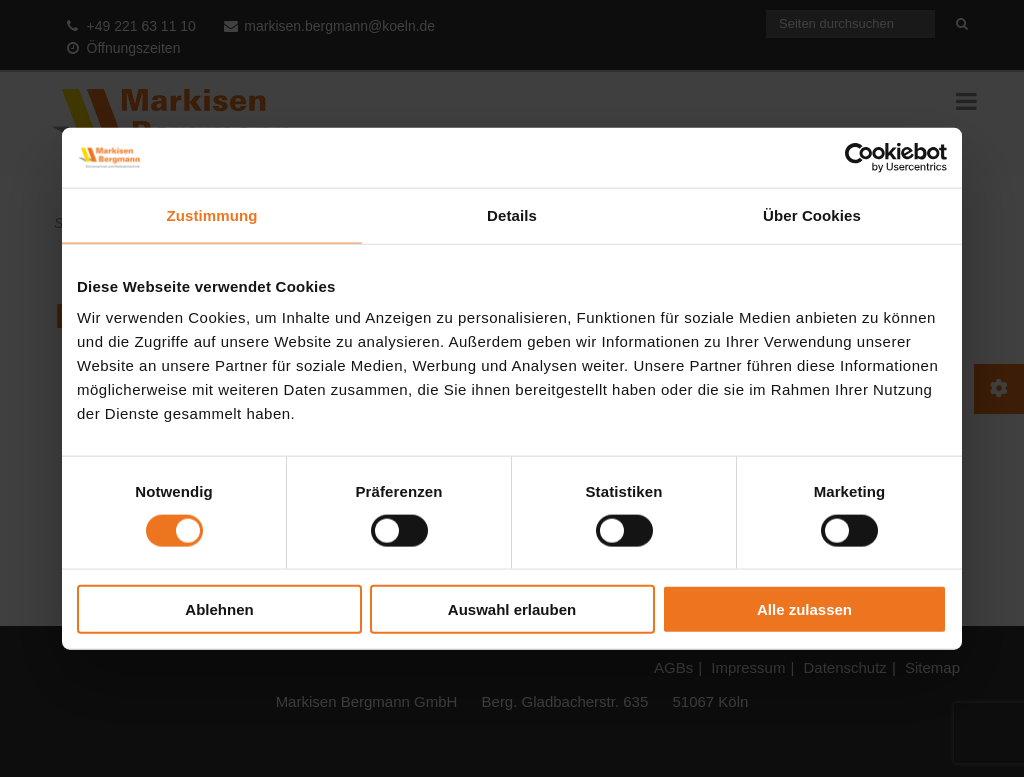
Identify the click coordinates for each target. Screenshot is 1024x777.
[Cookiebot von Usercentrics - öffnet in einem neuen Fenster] (859, 157)
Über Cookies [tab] (812, 214)
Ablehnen (219, 609)
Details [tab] (512, 214)
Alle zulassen (804, 609)
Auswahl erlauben (512, 609)
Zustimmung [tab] (212, 214)
